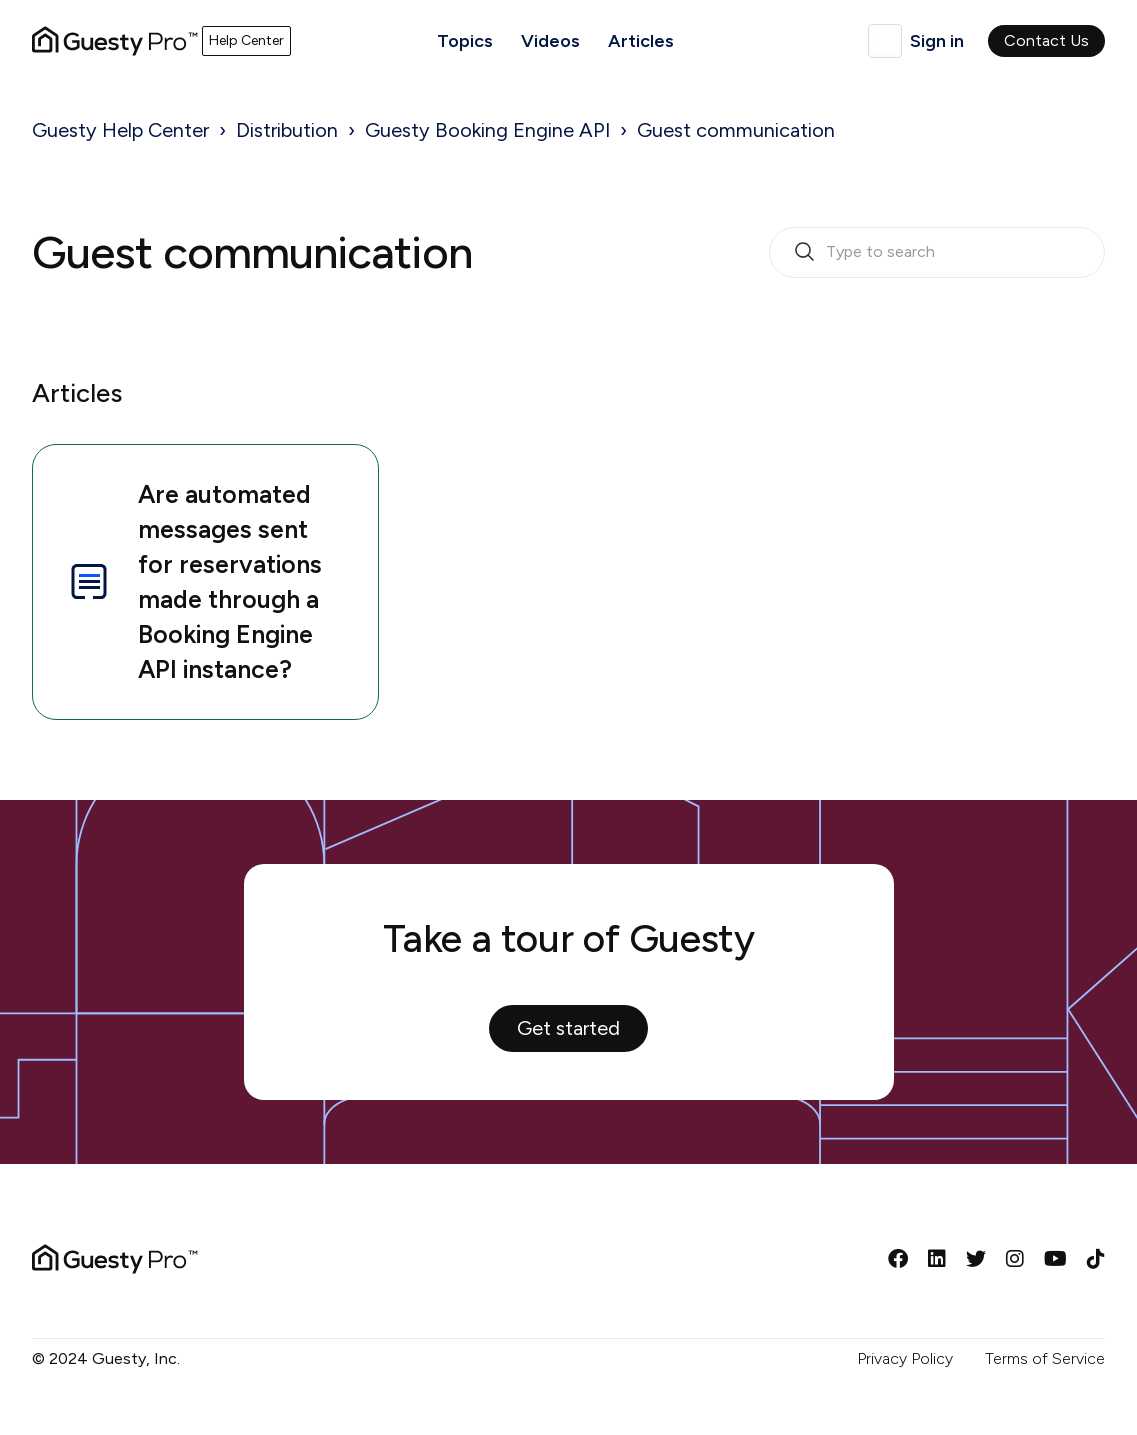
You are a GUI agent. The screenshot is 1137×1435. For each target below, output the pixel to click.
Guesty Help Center (120, 130)
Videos (550, 41)
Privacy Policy (905, 1358)
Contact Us (1046, 40)
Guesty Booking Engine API (487, 130)
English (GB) (885, 41)
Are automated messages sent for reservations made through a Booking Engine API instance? (193, 581)
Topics (465, 41)
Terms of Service (1045, 1358)
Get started (568, 1028)
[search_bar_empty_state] (937, 253)
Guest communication (736, 130)
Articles (641, 41)
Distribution (287, 130)
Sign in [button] (937, 41)
